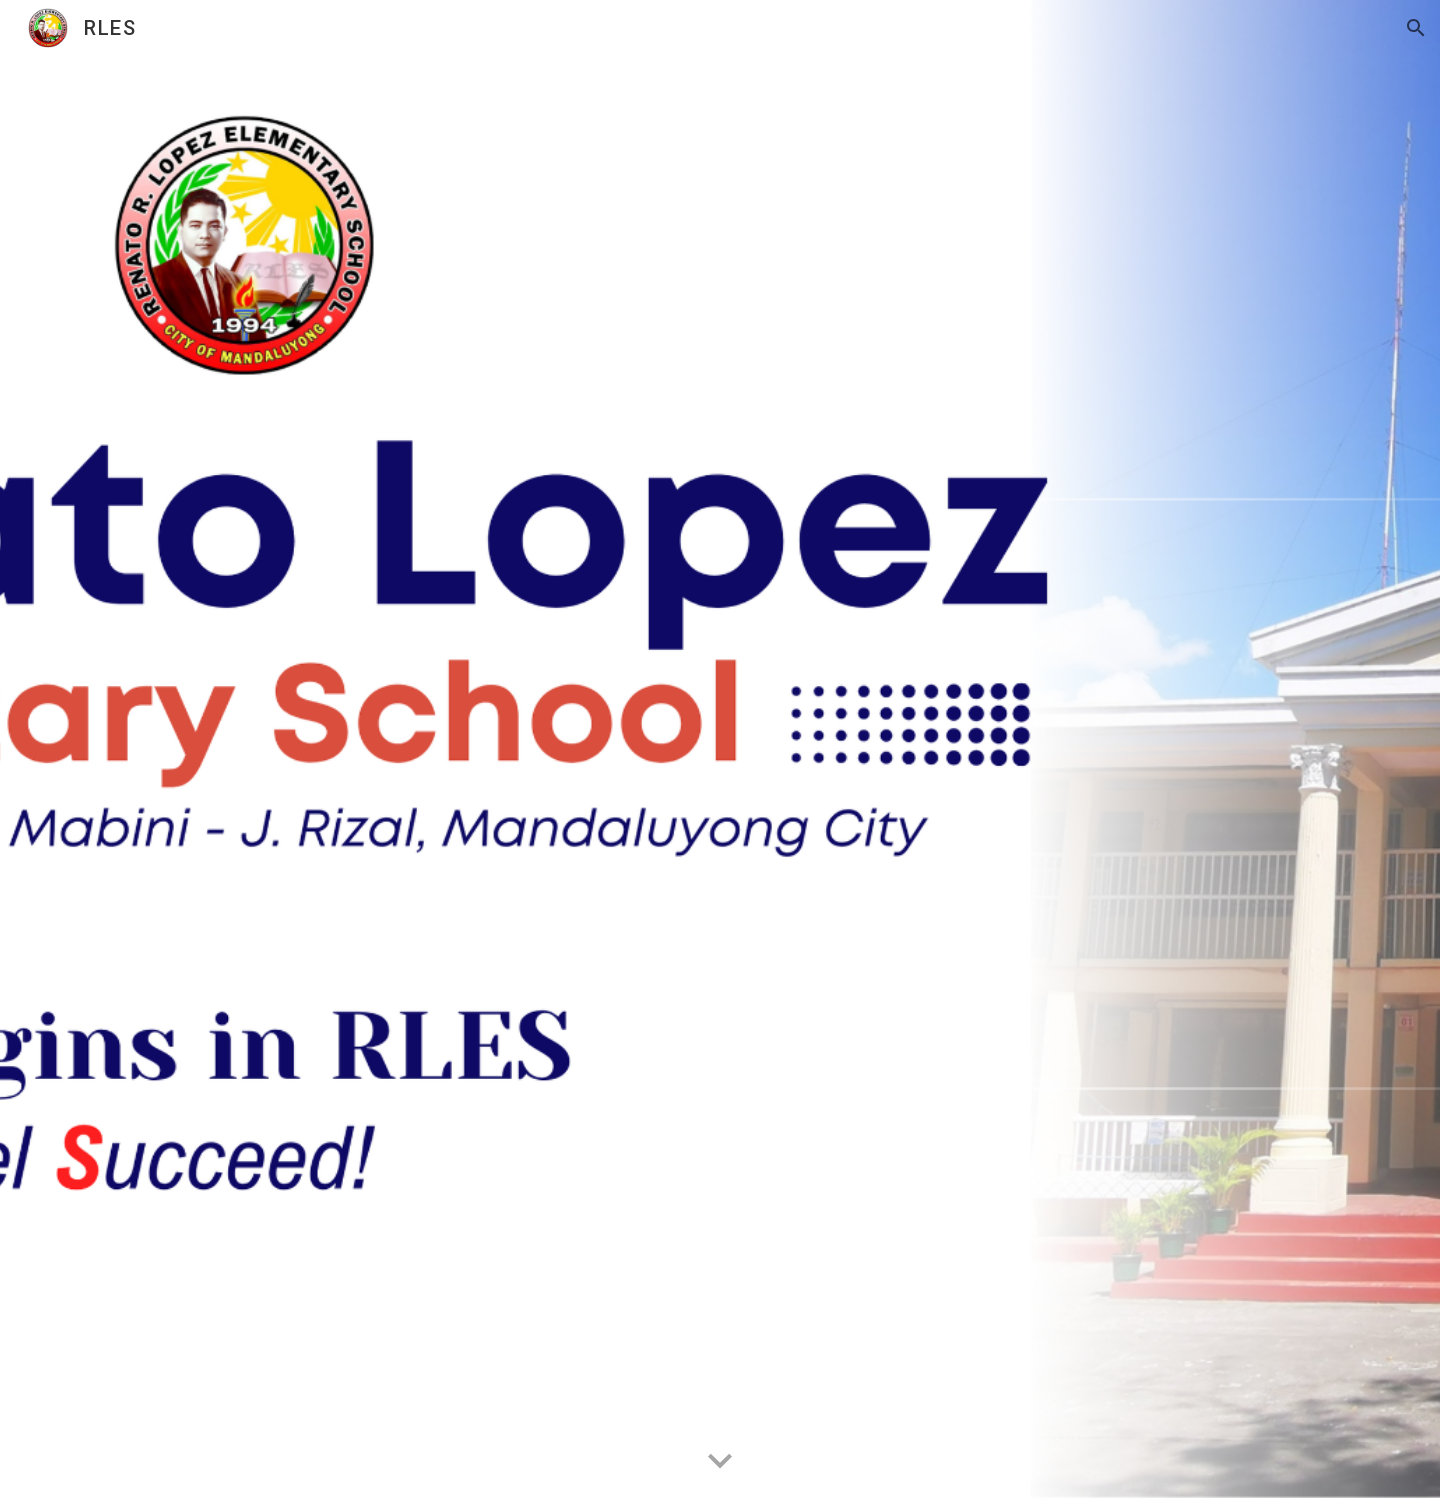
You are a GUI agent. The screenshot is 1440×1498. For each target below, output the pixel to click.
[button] (1416, 28)
